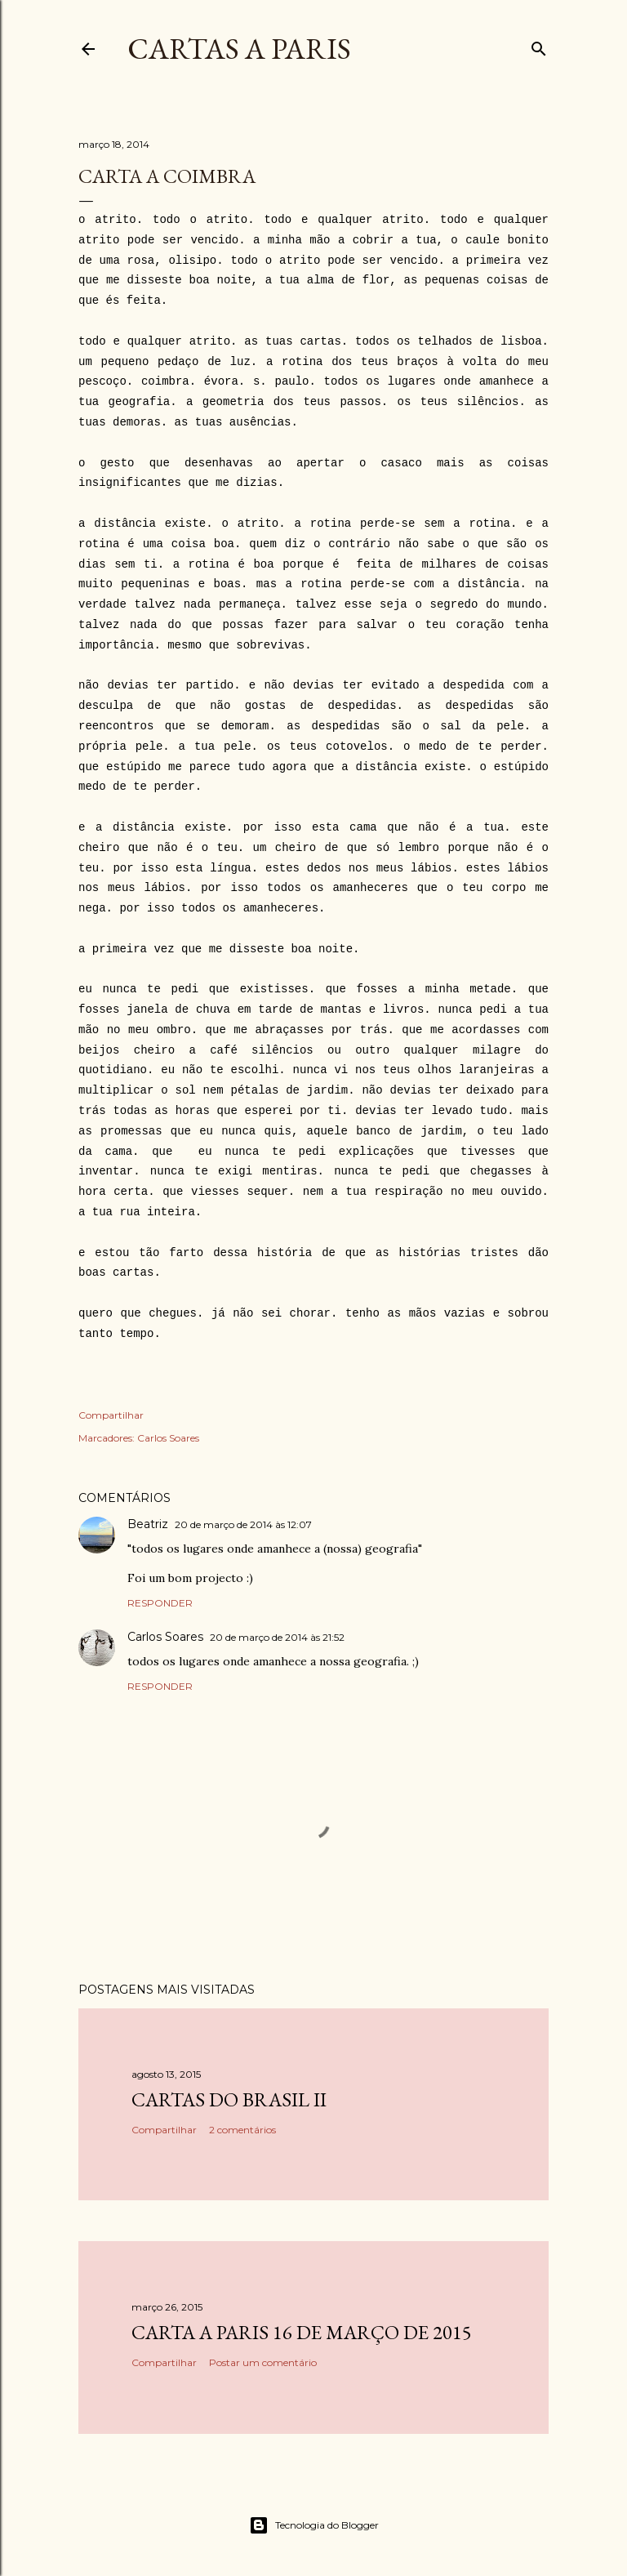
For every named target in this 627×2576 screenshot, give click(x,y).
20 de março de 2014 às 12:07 (243, 1524)
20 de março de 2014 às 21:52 (277, 1637)
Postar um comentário (263, 2362)
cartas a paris (239, 48)
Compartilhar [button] (111, 1415)
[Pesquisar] (539, 45)
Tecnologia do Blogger (314, 2525)
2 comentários (242, 2130)
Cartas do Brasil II (229, 2099)
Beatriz (147, 1524)
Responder (160, 1603)
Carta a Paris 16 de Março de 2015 (301, 2332)
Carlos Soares (168, 1438)
